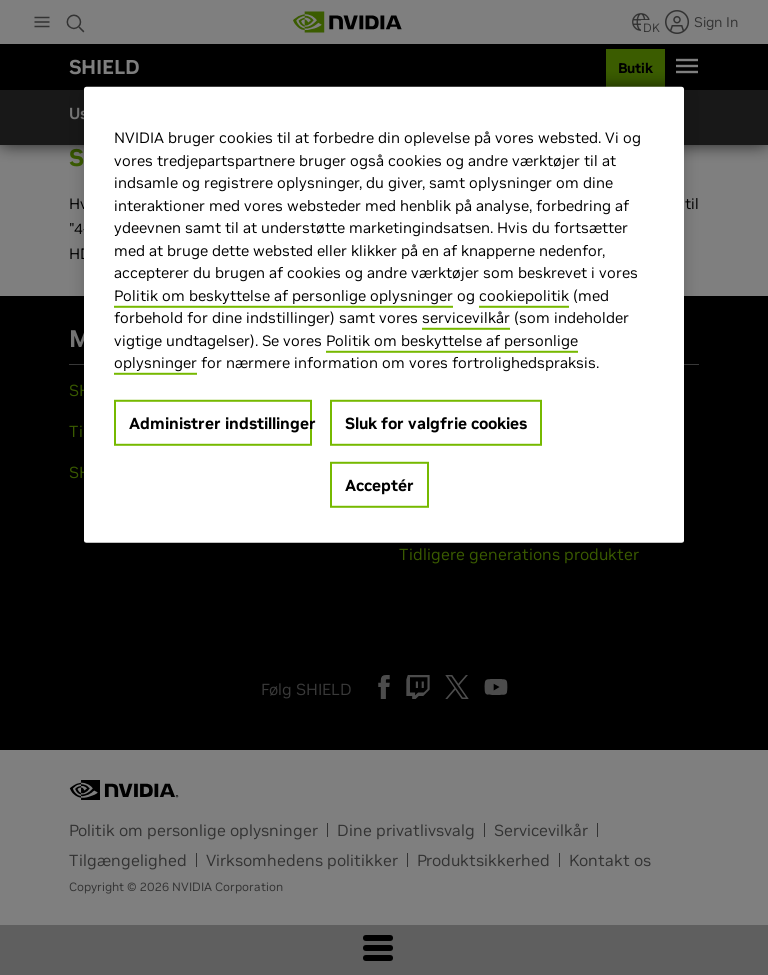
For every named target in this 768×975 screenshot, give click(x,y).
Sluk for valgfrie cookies (436, 423)
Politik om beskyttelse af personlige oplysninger (283, 295)
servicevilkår (466, 317)
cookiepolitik (524, 295)
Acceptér (379, 485)
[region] (384, 315)
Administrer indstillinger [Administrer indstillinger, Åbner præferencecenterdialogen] (220, 423)
